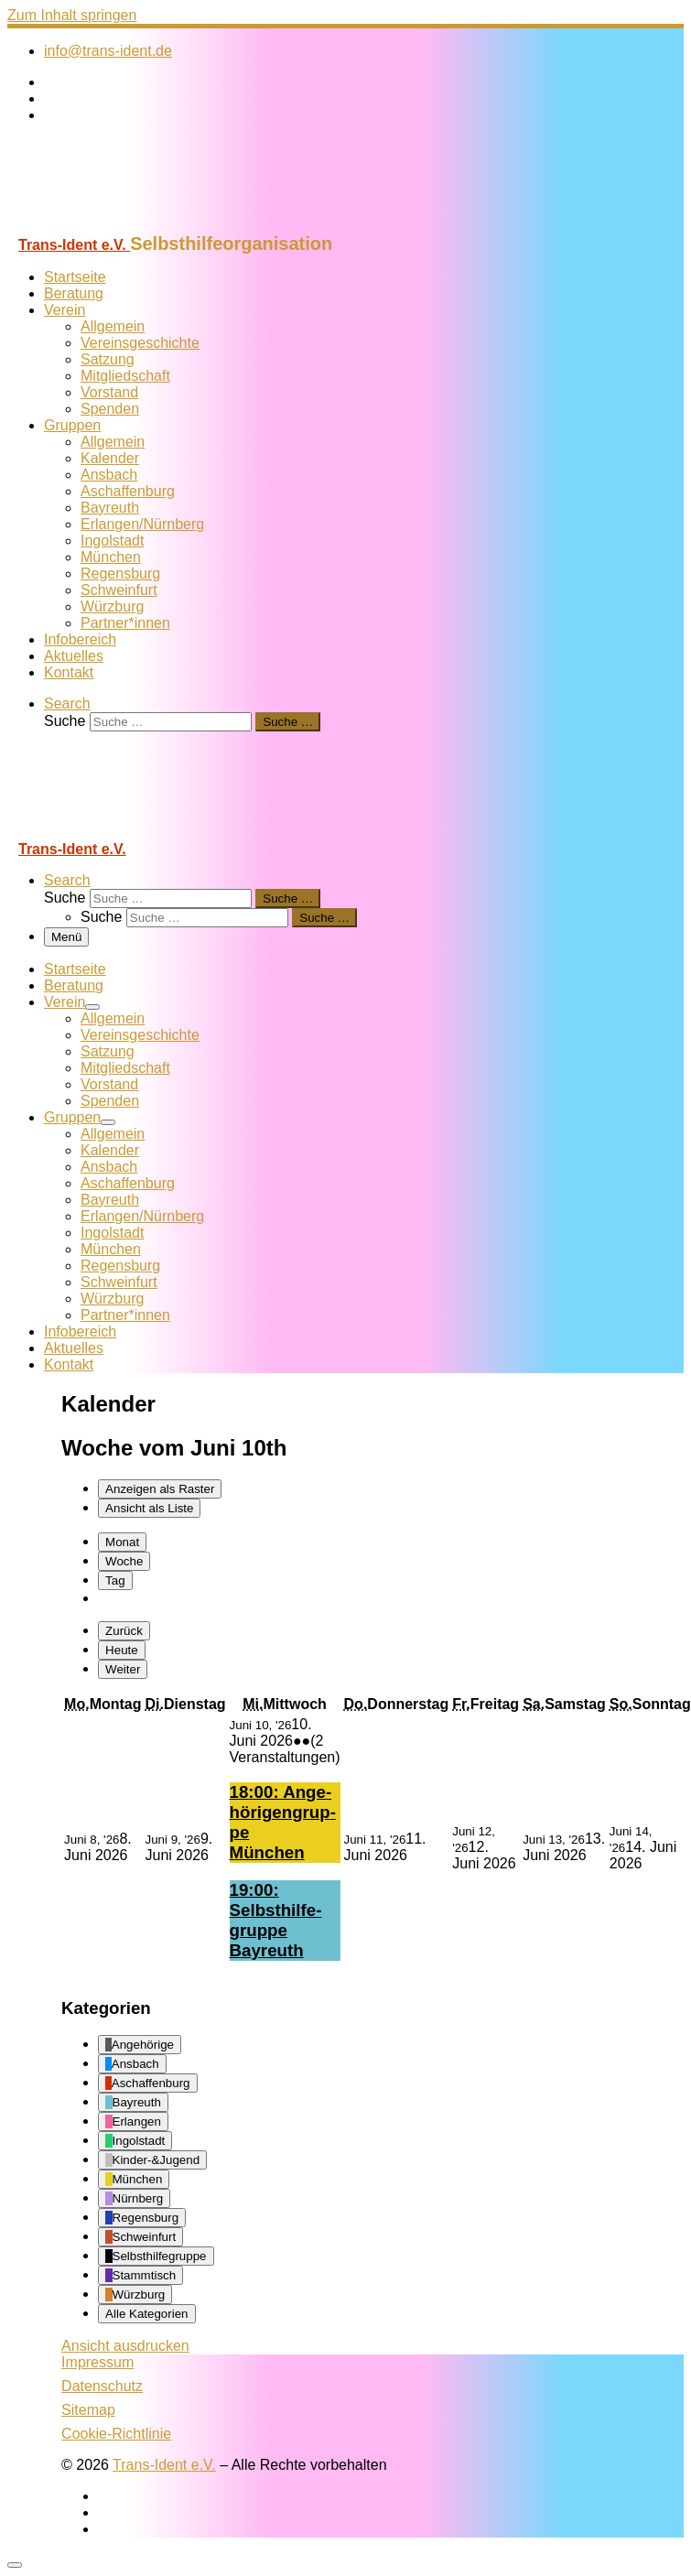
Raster (159, 1489)
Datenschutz (102, 2386)
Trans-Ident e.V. (164, 2465)
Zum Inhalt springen (71, 15)
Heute (121, 1650)
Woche (124, 1561)
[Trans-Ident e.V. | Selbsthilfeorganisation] (121, 225)
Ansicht (125, 2346)
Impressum (97, 2362)
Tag (115, 1580)
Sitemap (88, 2410)
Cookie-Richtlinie (116, 2433)
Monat (122, 1542)
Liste (149, 1508)
